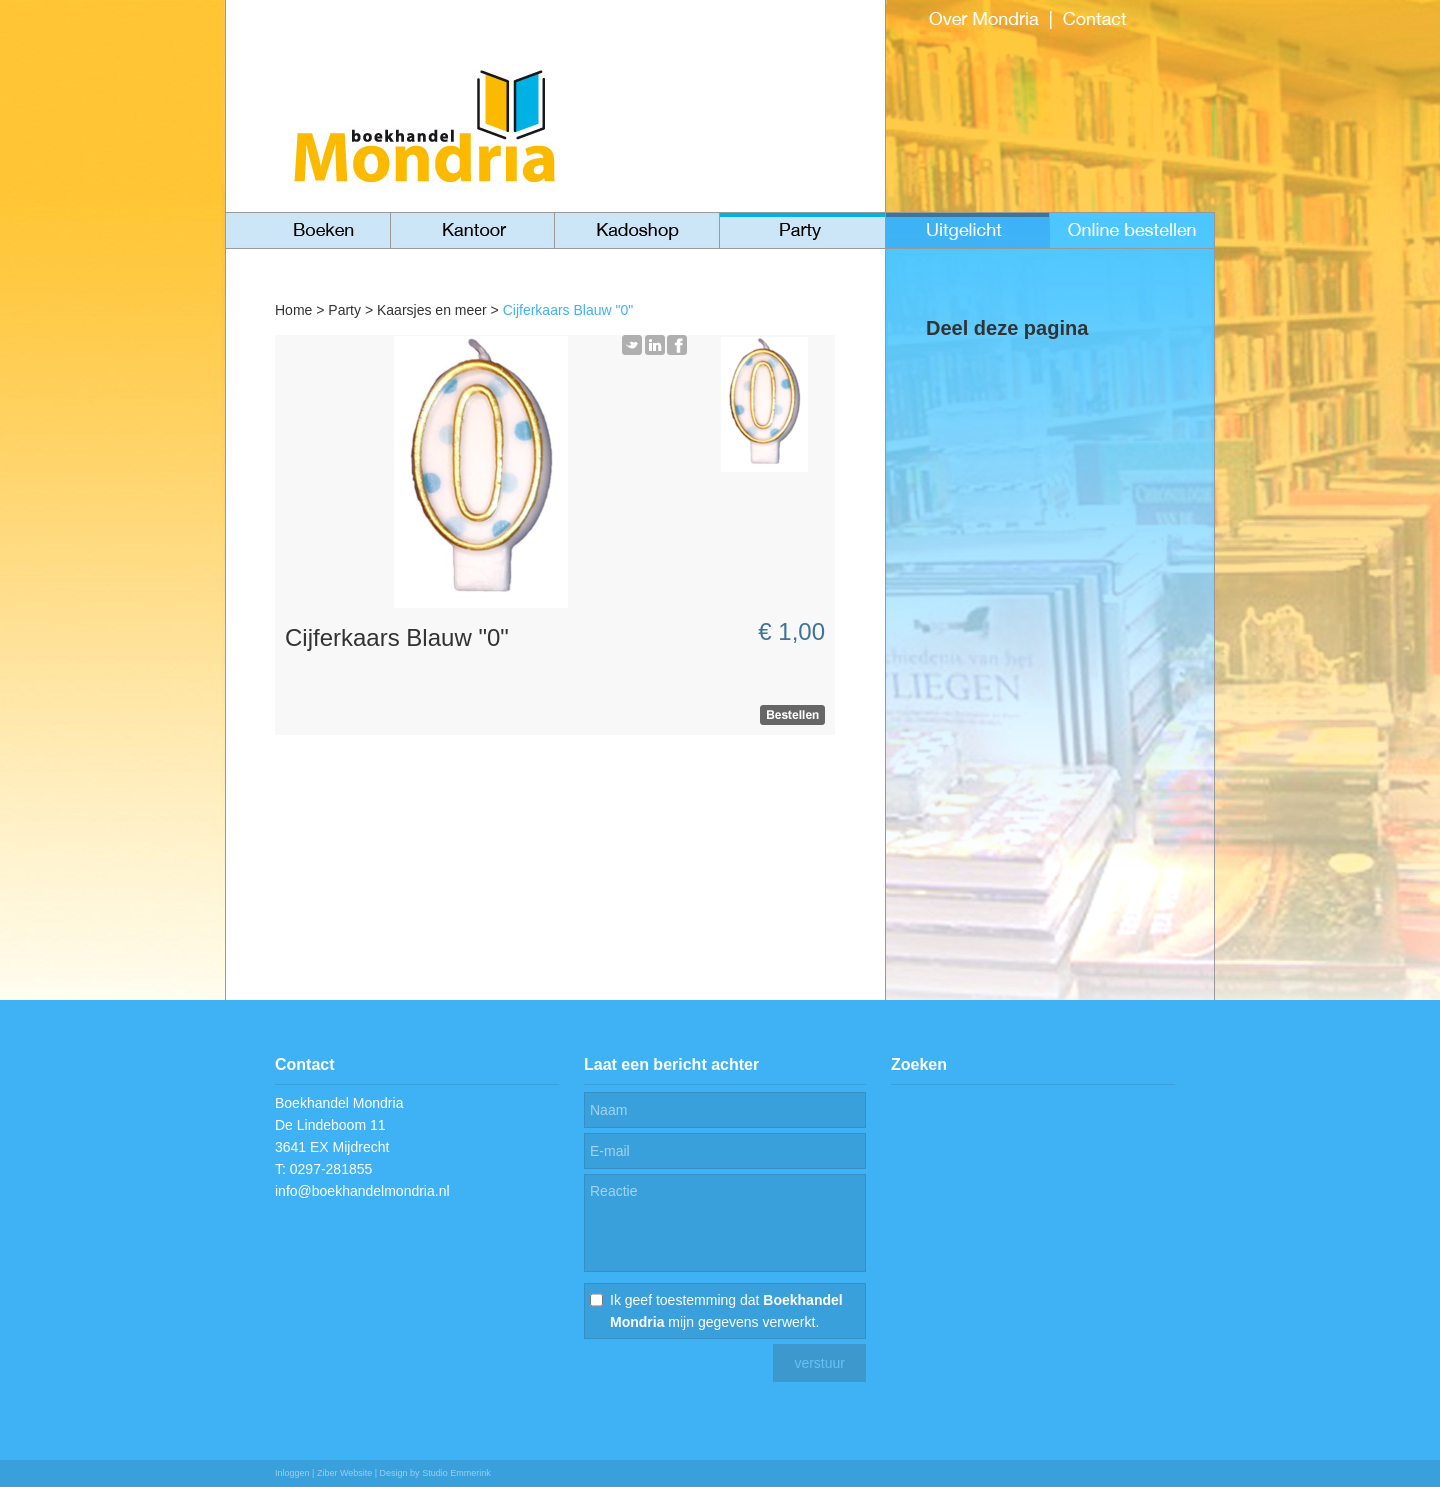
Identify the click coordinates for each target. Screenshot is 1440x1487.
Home (293, 310)
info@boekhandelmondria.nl (362, 1191)
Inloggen (292, 1473)
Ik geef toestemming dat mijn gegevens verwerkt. (726, 1311)
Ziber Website (344, 1473)
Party (344, 310)
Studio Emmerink (456, 1473)
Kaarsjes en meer (432, 310)
